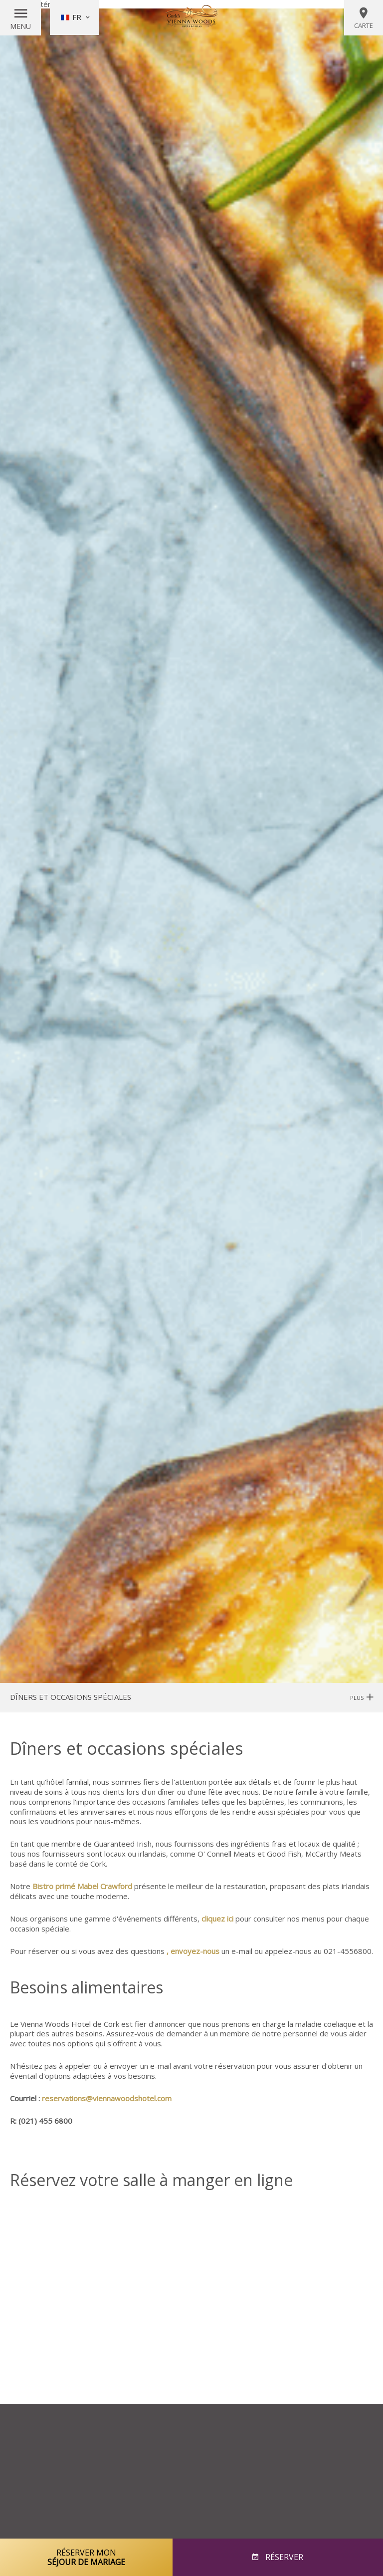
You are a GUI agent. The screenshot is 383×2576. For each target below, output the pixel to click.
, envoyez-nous (193, 1951)
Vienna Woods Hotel (191, 17)
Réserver (283, 2557)
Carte (363, 18)
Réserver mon (86, 2557)
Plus (361, 1697)
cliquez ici (217, 1919)
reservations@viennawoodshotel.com (107, 2098)
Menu (20, 26)
